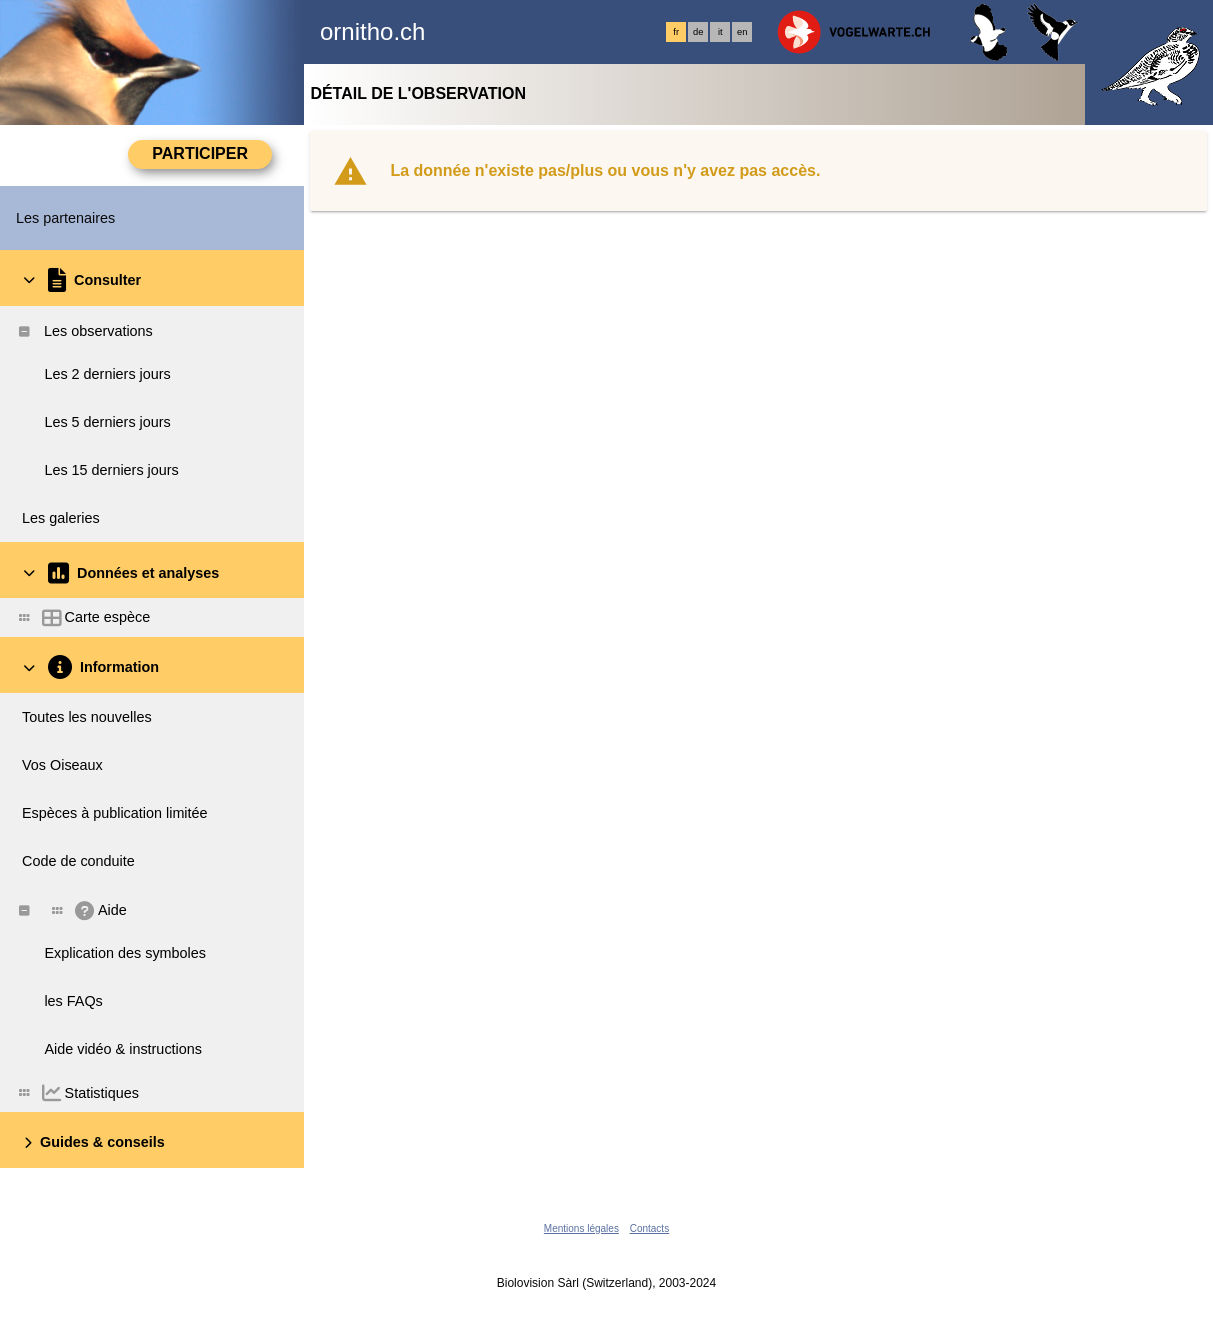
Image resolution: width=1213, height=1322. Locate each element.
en (742, 32)
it (720, 32)
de (698, 32)
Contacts (649, 1228)
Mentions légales (581, 1228)
